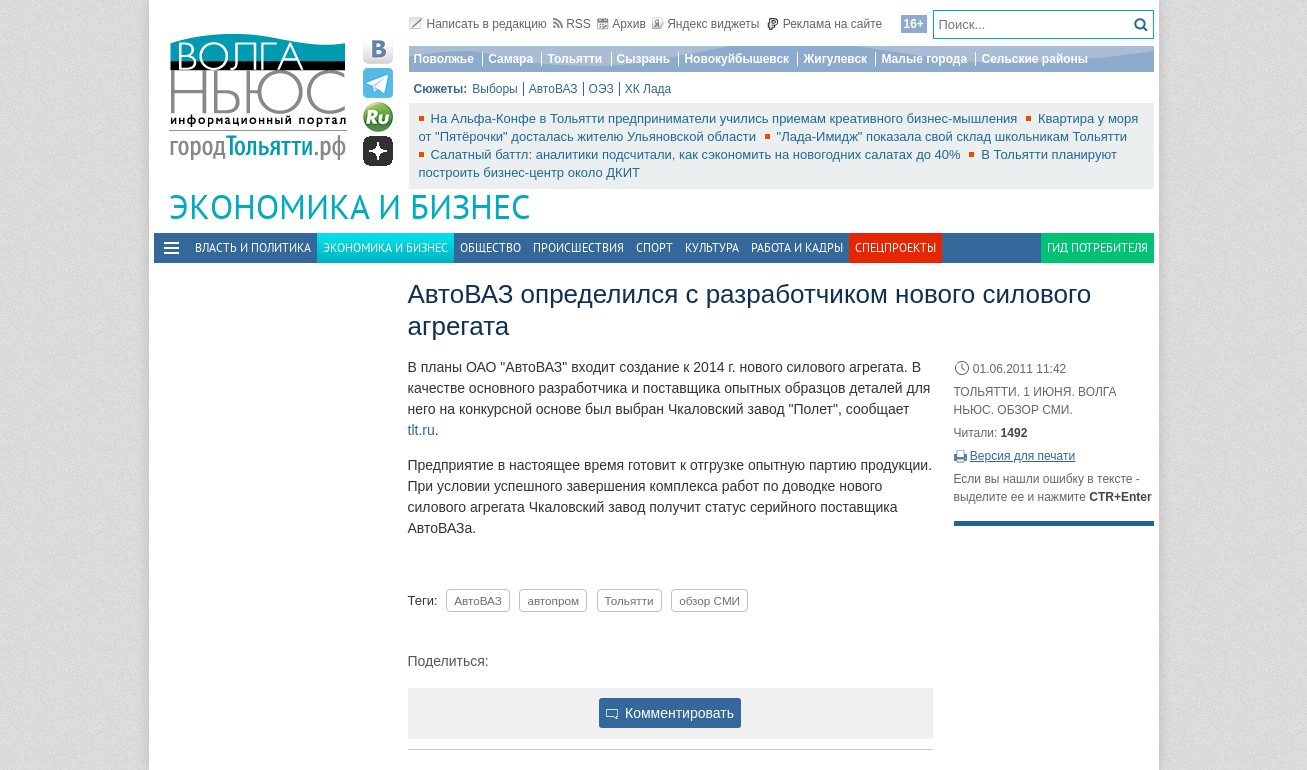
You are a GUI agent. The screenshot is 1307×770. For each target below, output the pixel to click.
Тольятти (574, 59)
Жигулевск (835, 59)
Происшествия (578, 247)
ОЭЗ (601, 89)
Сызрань (644, 59)
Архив (621, 24)
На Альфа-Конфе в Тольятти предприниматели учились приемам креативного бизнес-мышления (726, 118)
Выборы (494, 89)
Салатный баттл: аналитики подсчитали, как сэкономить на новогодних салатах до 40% (698, 154)
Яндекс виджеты (705, 24)
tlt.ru (421, 430)
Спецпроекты (895, 247)
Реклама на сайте (824, 24)
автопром (553, 600)
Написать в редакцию (478, 24)
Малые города (924, 59)
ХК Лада (648, 89)
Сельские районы (1034, 59)
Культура (712, 247)
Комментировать (670, 713)
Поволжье (444, 59)
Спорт (654, 247)
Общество (490, 247)
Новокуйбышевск (736, 59)
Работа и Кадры (797, 247)
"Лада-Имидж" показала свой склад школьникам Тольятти (952, 136)
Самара (510, 59)
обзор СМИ (709, 600)
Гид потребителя (1097, 247)
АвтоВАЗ (553, 89)
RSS (572, 24)
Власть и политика (253, 247)
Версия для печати (1022, 456)
